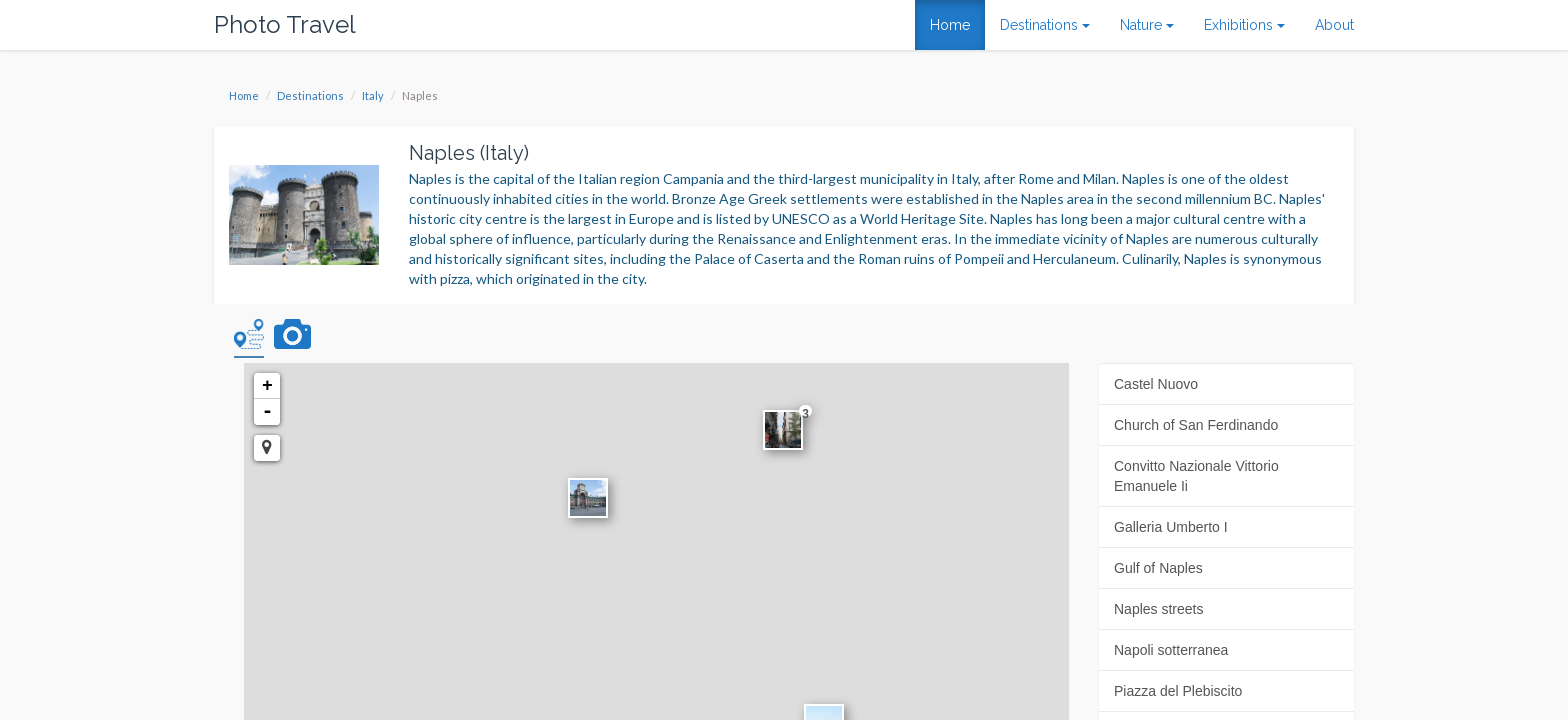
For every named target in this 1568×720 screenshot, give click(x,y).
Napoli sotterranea (1171, 650)
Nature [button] (1147, 25)
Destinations (310, 95)
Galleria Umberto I (1171, 527)
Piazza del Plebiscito (1178, 691)
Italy (373, 95)
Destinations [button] (1045, 25)
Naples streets (1158, 609)
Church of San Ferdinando (1196, 425)
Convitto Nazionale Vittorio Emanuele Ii (1196, 476)
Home (950, 25)
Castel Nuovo (1156, 384)
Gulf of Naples (1158, 568)
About (1334, 25)
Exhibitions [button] (1244, 25)
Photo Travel (285, 24)
